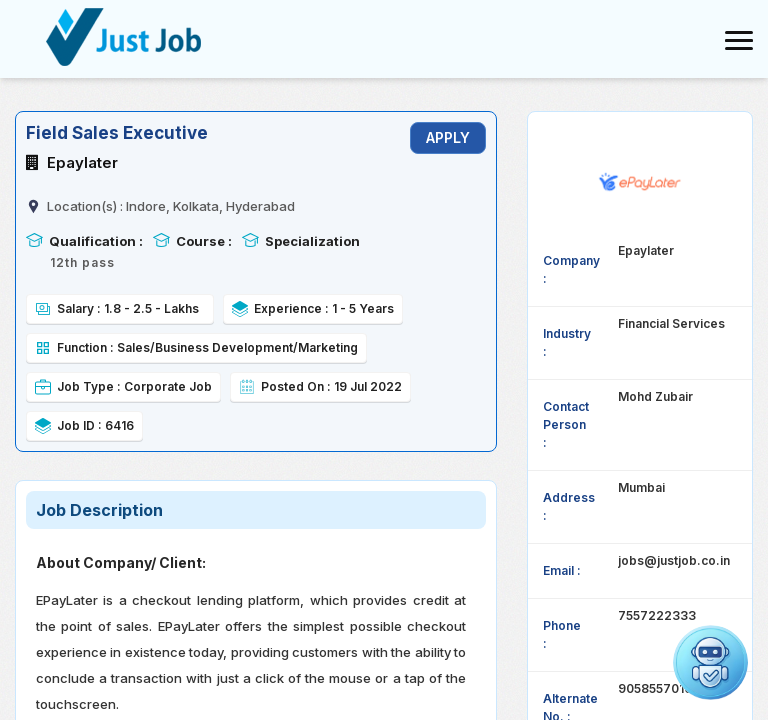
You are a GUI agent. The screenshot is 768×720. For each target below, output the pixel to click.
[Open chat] (710, 662)
